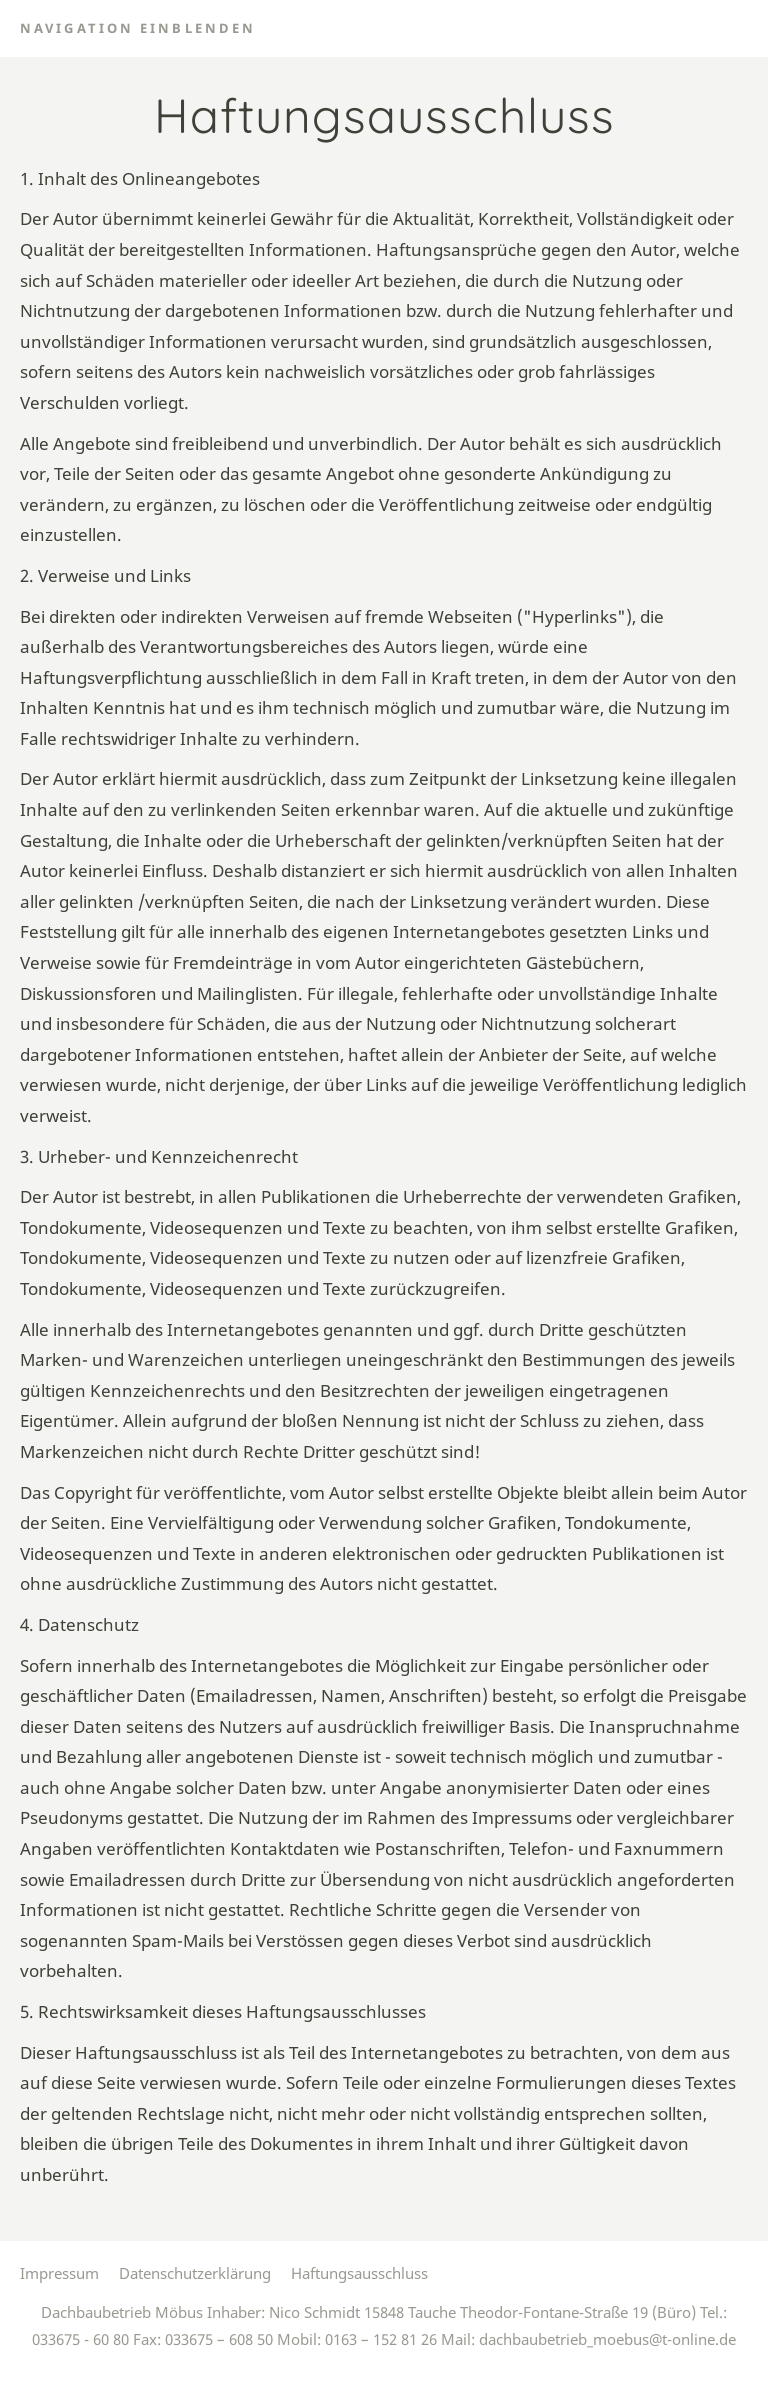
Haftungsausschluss (359, 2273)
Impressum (59, 2273)
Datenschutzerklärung (195, 2273)
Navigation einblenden (138, 28)
